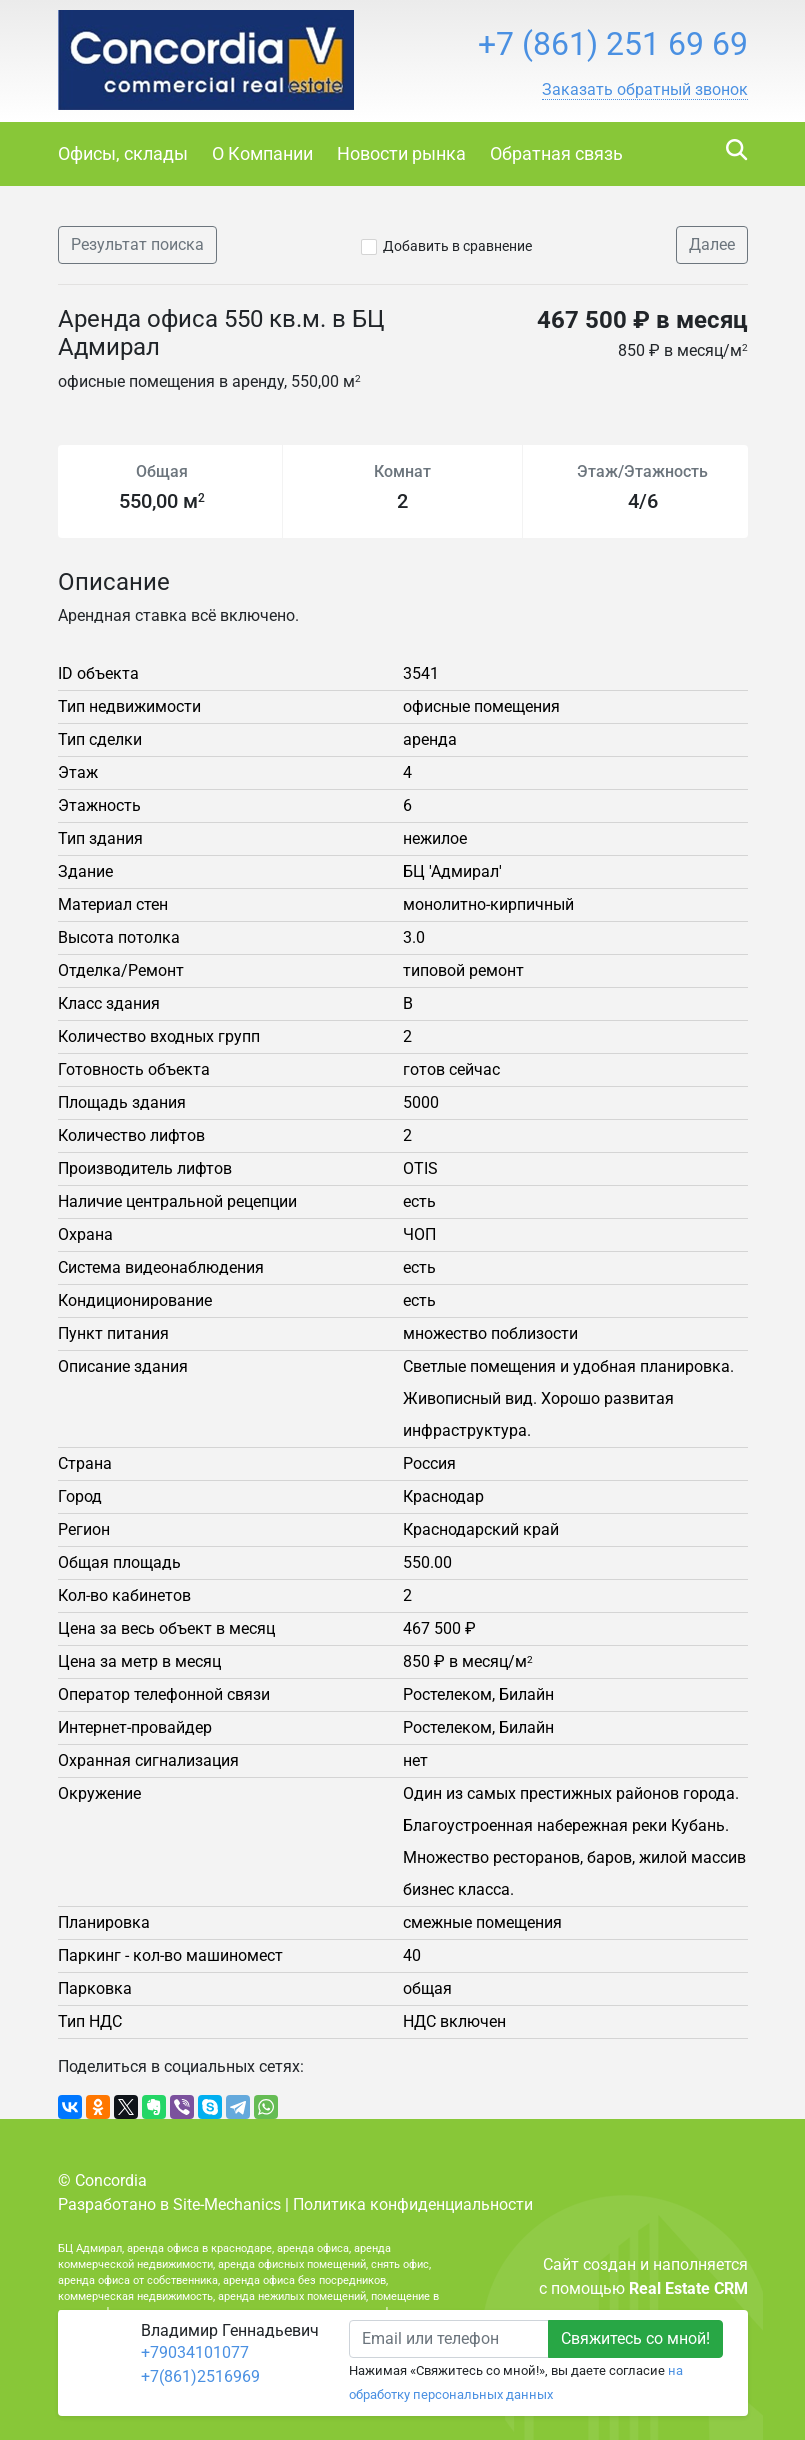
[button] (645, 90)
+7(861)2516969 (200, 2376)
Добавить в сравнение (457, 246)
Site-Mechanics (227, 2204)
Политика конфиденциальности (413, 2204)
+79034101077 (195, 2352)
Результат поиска (137, 244)
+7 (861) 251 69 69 (613, 44)
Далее (712, 244)
